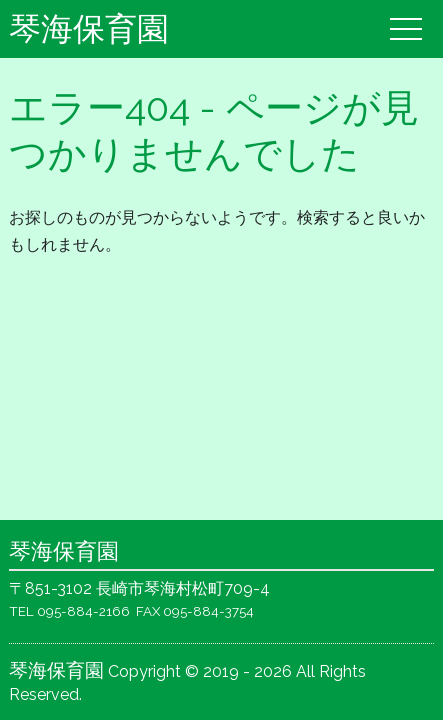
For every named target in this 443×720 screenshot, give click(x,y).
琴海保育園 (89, 28)
